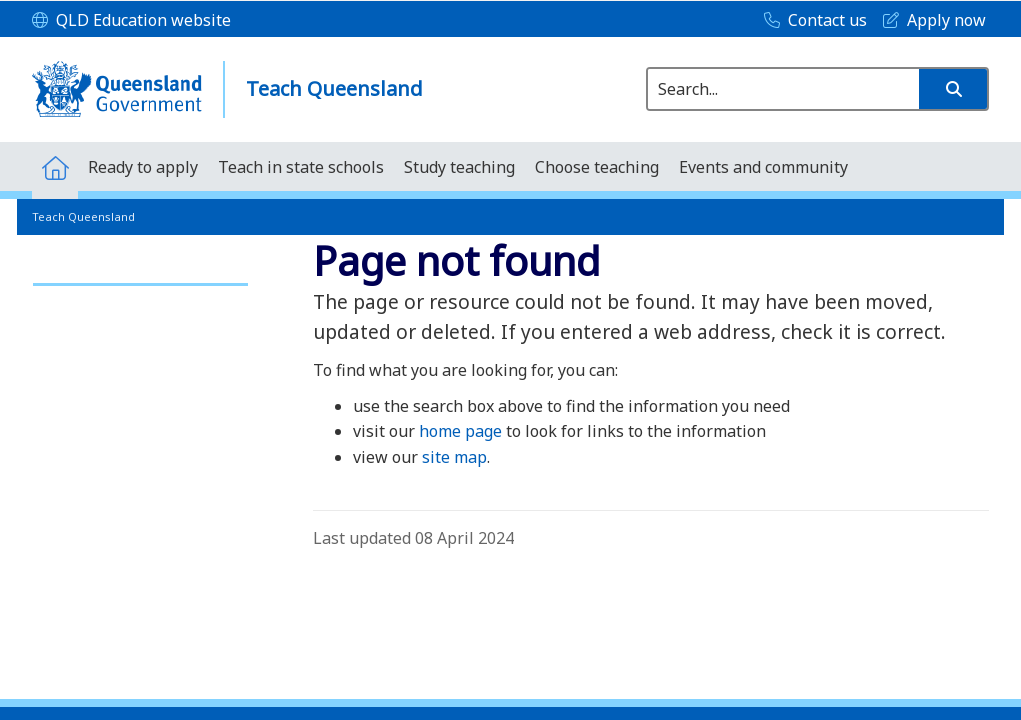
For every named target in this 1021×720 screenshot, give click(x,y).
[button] (953, 89)
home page (460, 431)
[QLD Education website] (131, 21)
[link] (140, 275)
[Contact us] (810, 21)
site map (454, 457)
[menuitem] (55, 166)
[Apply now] (929, 21)
